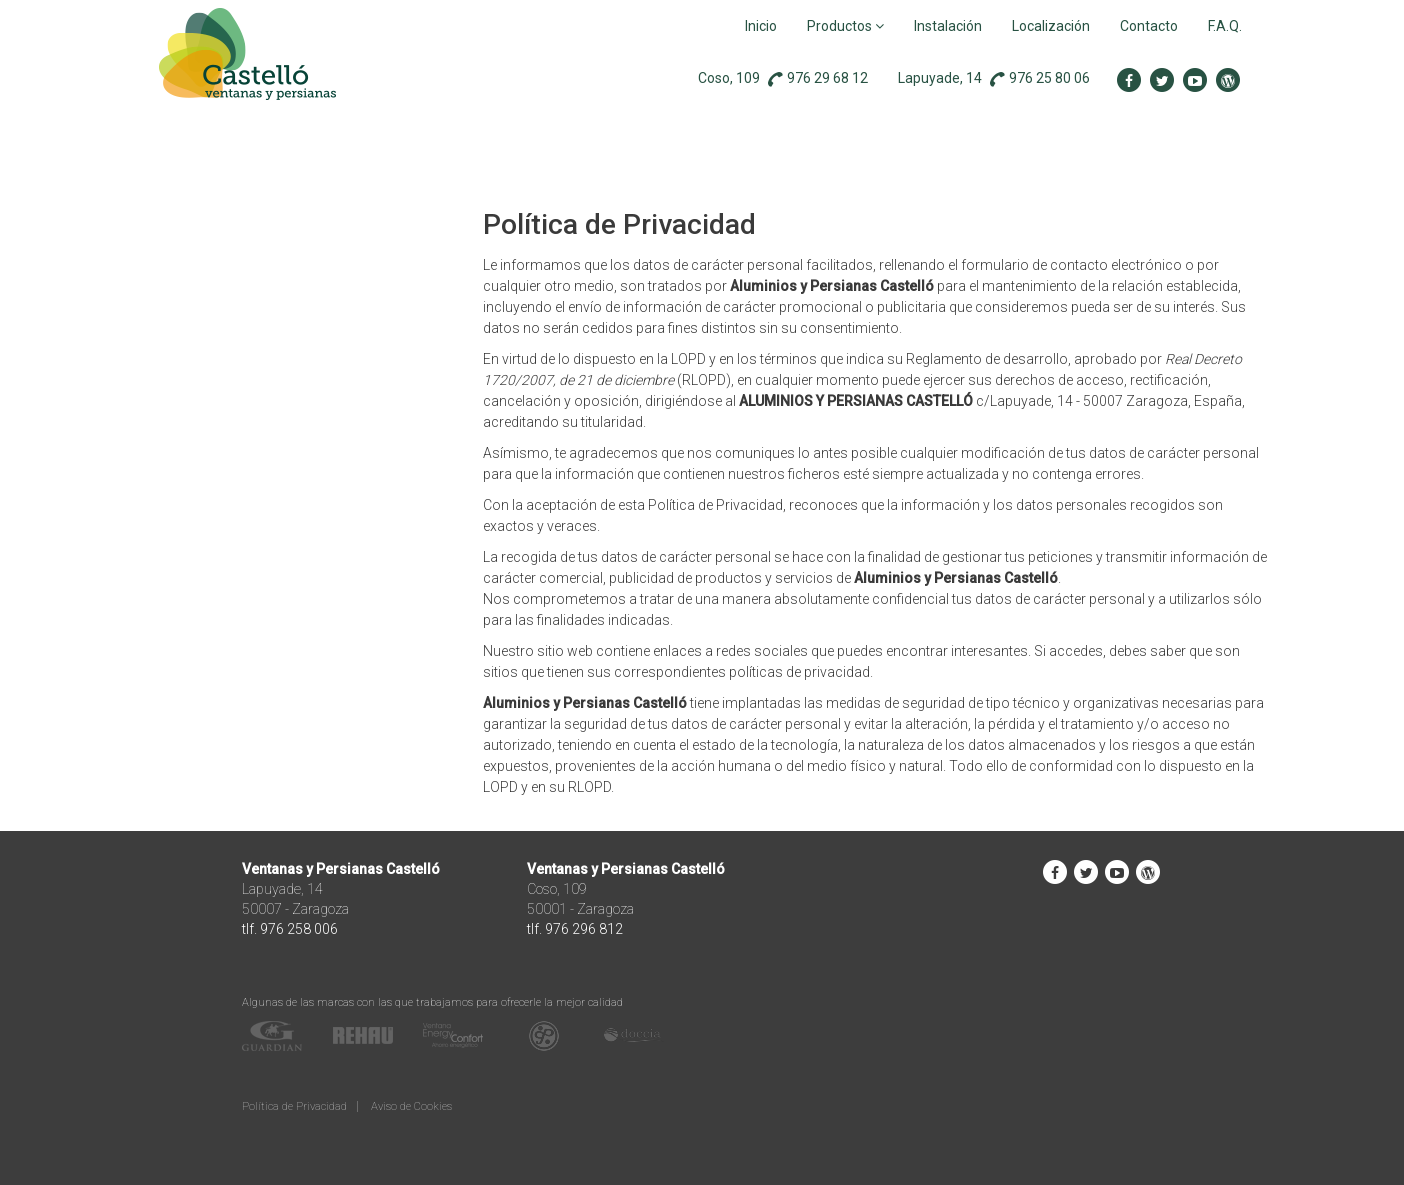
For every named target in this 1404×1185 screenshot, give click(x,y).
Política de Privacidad (294, 1106)
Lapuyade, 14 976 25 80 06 (994, 78)
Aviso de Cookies (411, 1106)
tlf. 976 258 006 (290, 929)
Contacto (1149, 26)
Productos (845, 26)
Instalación (948, 26)
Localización (1051, 26)
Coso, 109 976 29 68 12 (783, 78)
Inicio (761, 26)
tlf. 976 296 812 (575, 929)
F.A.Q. (1225, 26)
